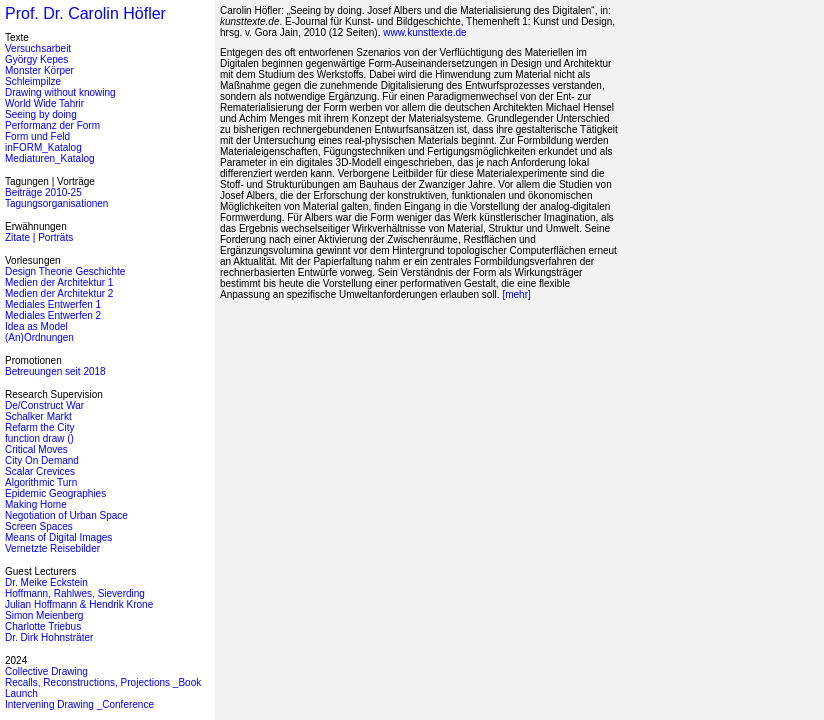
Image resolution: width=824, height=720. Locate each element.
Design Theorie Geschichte (65, 271)
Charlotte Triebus (43, 626)
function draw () (39, 438)
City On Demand (42, 460)
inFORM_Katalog (43, 147)
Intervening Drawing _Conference (79, 704)
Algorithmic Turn (41, 482)
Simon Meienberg (44, 615)
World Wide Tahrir (44, 103)
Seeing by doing (41, 114)
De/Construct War (44, 405)
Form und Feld (37, 136)
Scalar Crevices (40, 471)
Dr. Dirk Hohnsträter (49, 637)
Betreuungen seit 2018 (55, 371)
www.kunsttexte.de (424, 32)
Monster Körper (39, 70)
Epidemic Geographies (55, 493)
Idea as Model (36, 326)
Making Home (36, 504)
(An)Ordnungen (39, 337)
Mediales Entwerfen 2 (53, 315)
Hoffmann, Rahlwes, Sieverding (75, 593)
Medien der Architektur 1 (59, 282)
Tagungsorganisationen (56, 203)
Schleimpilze (33, 81)
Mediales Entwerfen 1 (53, 304)
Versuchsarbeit (38, 48)
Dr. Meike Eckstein (46, 582)
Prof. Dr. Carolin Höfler (85, 13)
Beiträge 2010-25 (43, 192)
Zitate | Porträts (39, 237)
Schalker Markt (38, 416)
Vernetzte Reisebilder (52, 548)
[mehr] (516, 294)
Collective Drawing (46, 671)
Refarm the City (39, 427)
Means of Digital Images (58, 537)
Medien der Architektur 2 (59, 293)
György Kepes (36, 59)
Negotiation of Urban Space (66, 515)
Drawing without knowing (60, 92)
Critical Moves (36, 449)
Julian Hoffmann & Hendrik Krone (79, 604)
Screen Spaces (39, 526)
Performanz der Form (52, 125)
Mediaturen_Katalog (50, 158)
